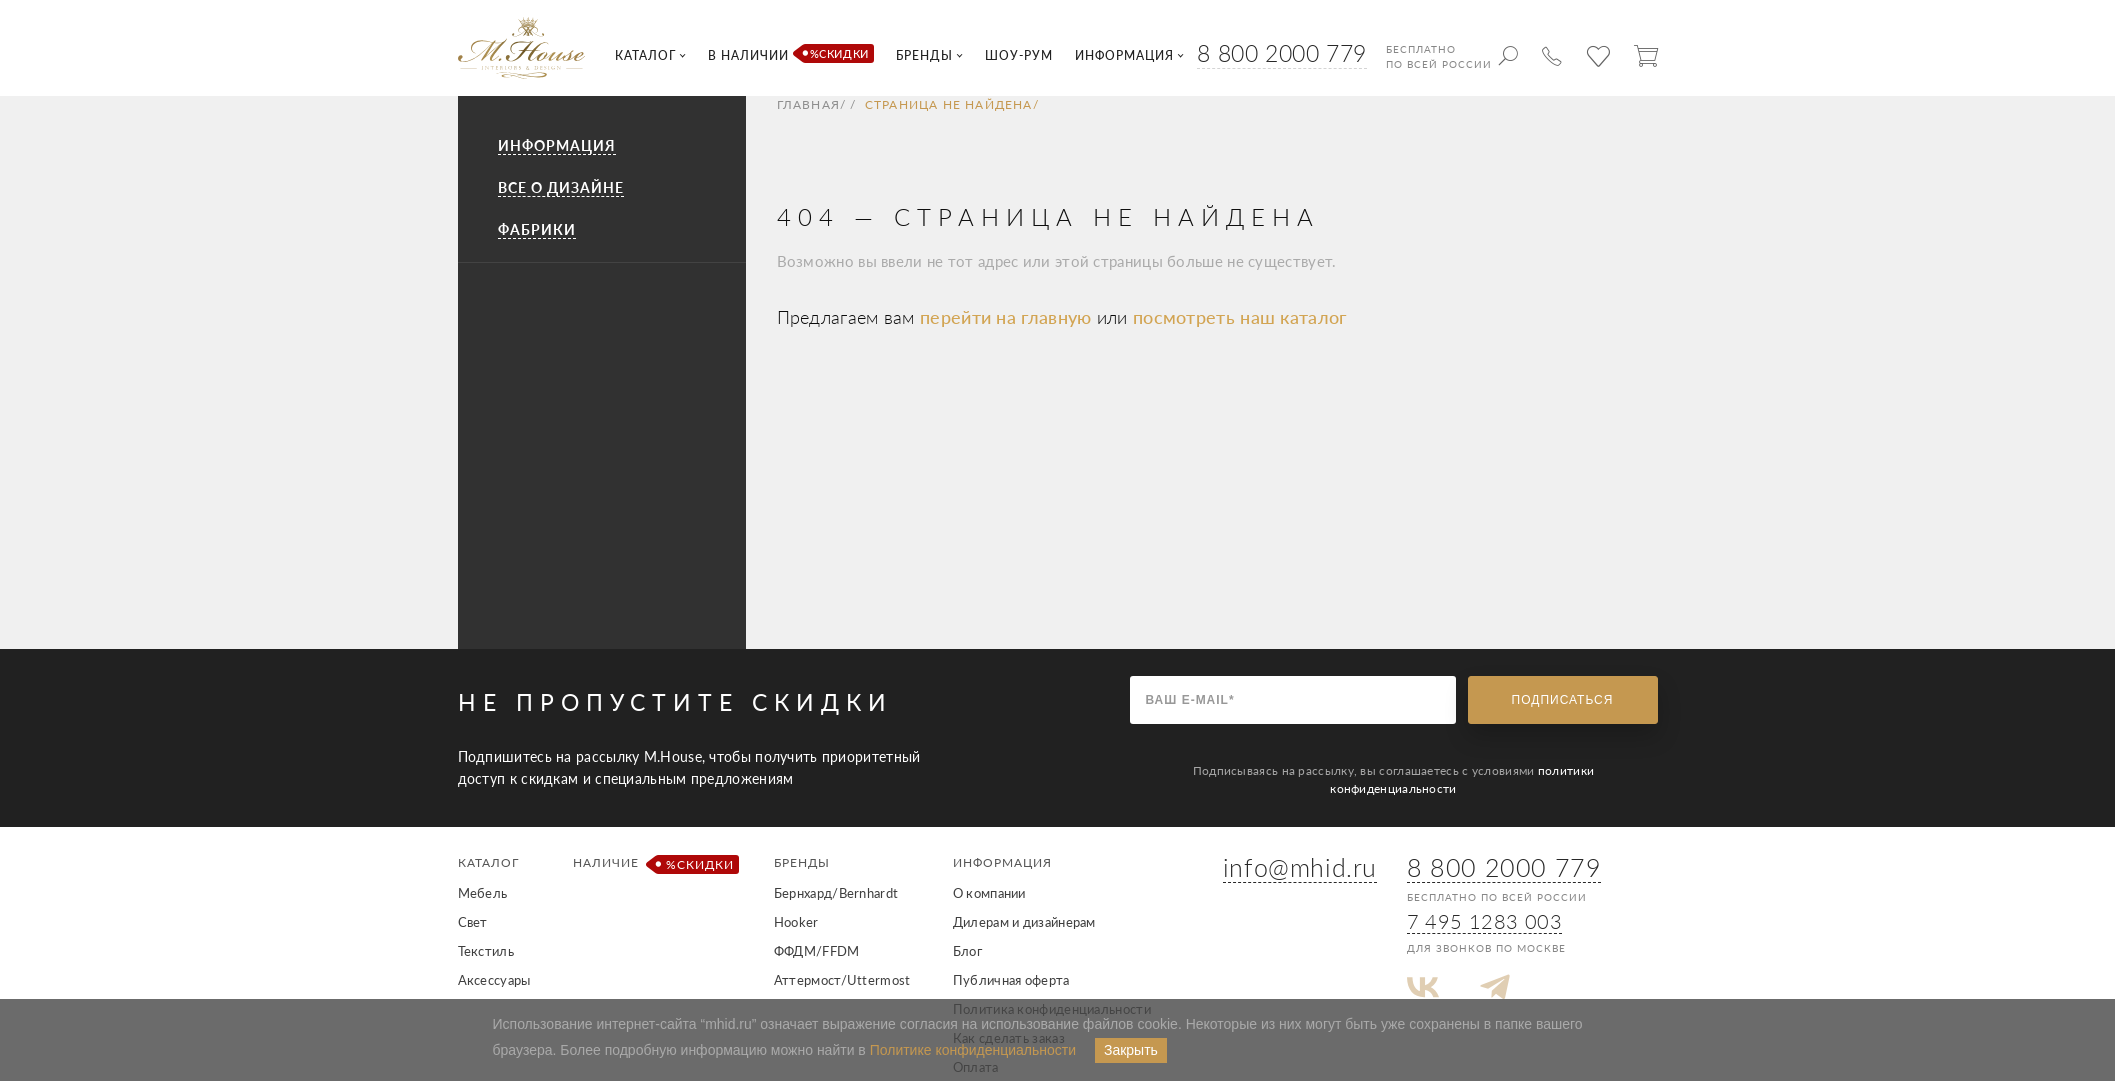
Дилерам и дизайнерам (1024, 922)
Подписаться (1563, 700)
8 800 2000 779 (1281, 53)
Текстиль (486, 951)
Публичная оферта (1011, 980)
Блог (967, 951)
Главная (808, 105)
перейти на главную (1008, 317)
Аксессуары (494, 980)
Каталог (488, 862)
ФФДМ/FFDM (817, 951)
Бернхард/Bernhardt (836, 893)
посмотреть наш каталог (1240, 317)
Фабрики (537, 229)
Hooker (796, 922)
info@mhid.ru (1300, 867)
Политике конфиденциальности (973, 1050)
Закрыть (1131, 1050)
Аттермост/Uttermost (842, 980)
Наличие (652, 864)
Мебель (483, 893)
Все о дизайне (561, 187)
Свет (473, 922)
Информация (557, 145)
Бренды (802, 862)
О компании (989, 893)
